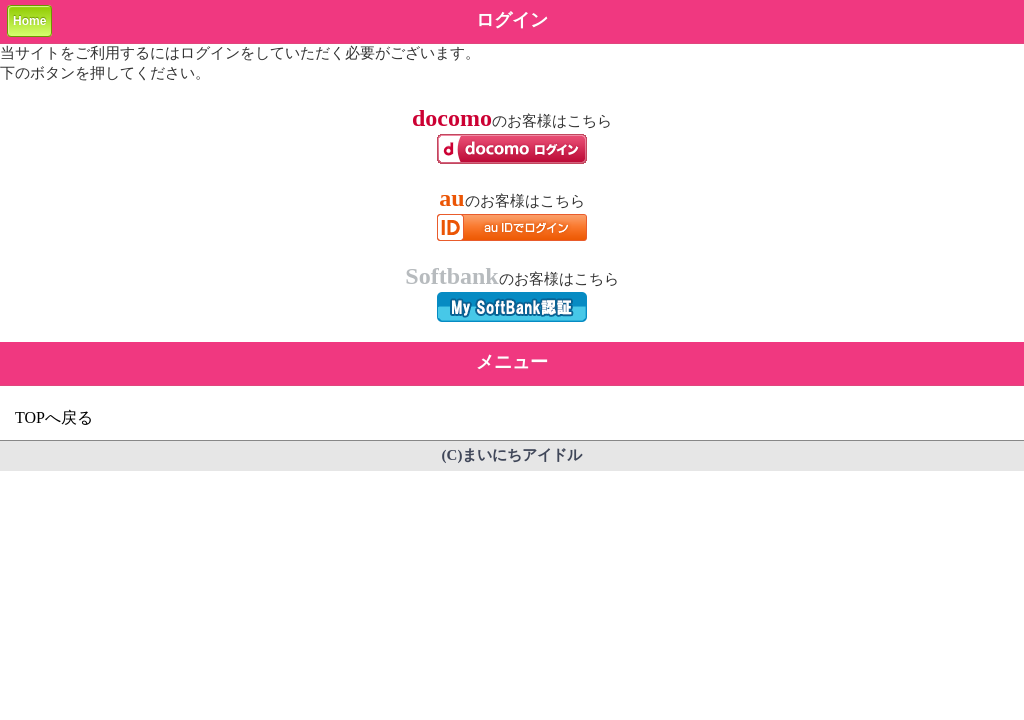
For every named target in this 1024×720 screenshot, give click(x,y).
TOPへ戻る (54, 417)
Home (29, 21)
